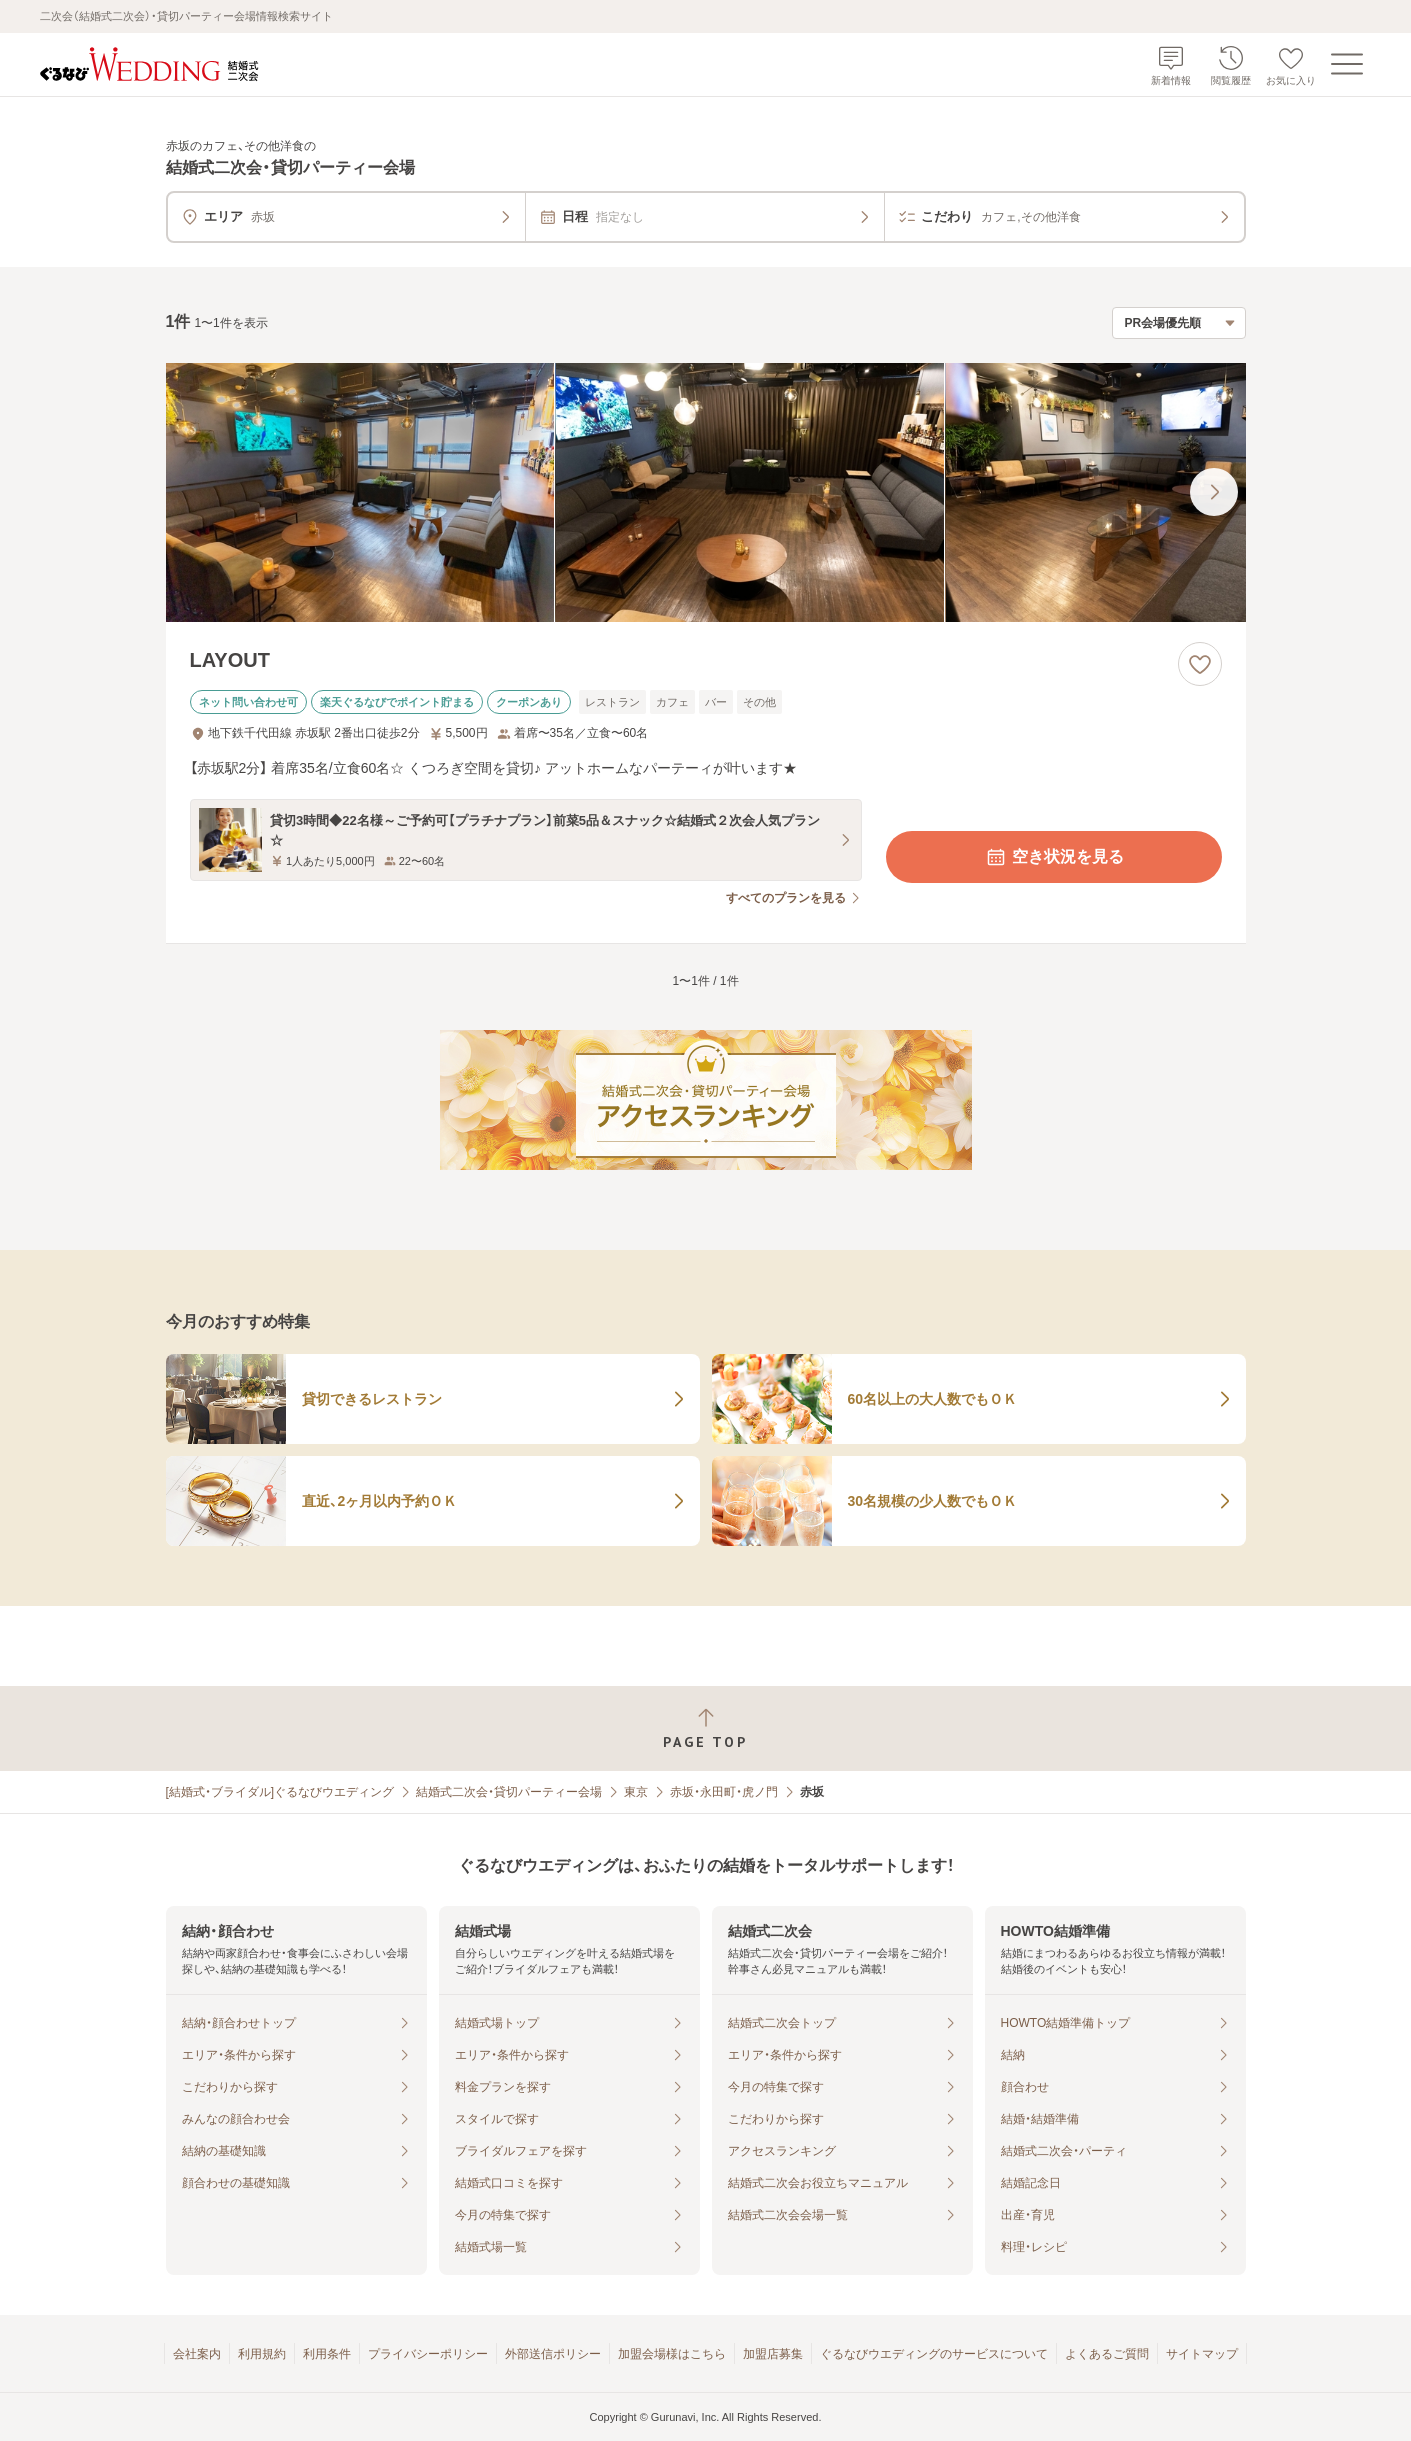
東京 (636, 1792)
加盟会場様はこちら (672, 2354)
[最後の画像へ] (1214, 492)
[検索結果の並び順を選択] (1179, 323)
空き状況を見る (1054, 857)
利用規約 (262, 2354)
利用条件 (327, 2354)
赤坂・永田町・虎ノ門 (724, 1792)
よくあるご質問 (1107, 2354)
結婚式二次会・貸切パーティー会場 (509, 1792)
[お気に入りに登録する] (1200, 664)
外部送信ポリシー (553, 2354)
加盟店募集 (773, 2354)
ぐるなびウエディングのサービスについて (934, 2354)
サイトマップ (1202, 2354)
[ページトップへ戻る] (705, 1728)
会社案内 (197, 2354)
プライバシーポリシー (428, 2354)
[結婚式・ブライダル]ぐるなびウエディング (280, 1792)
